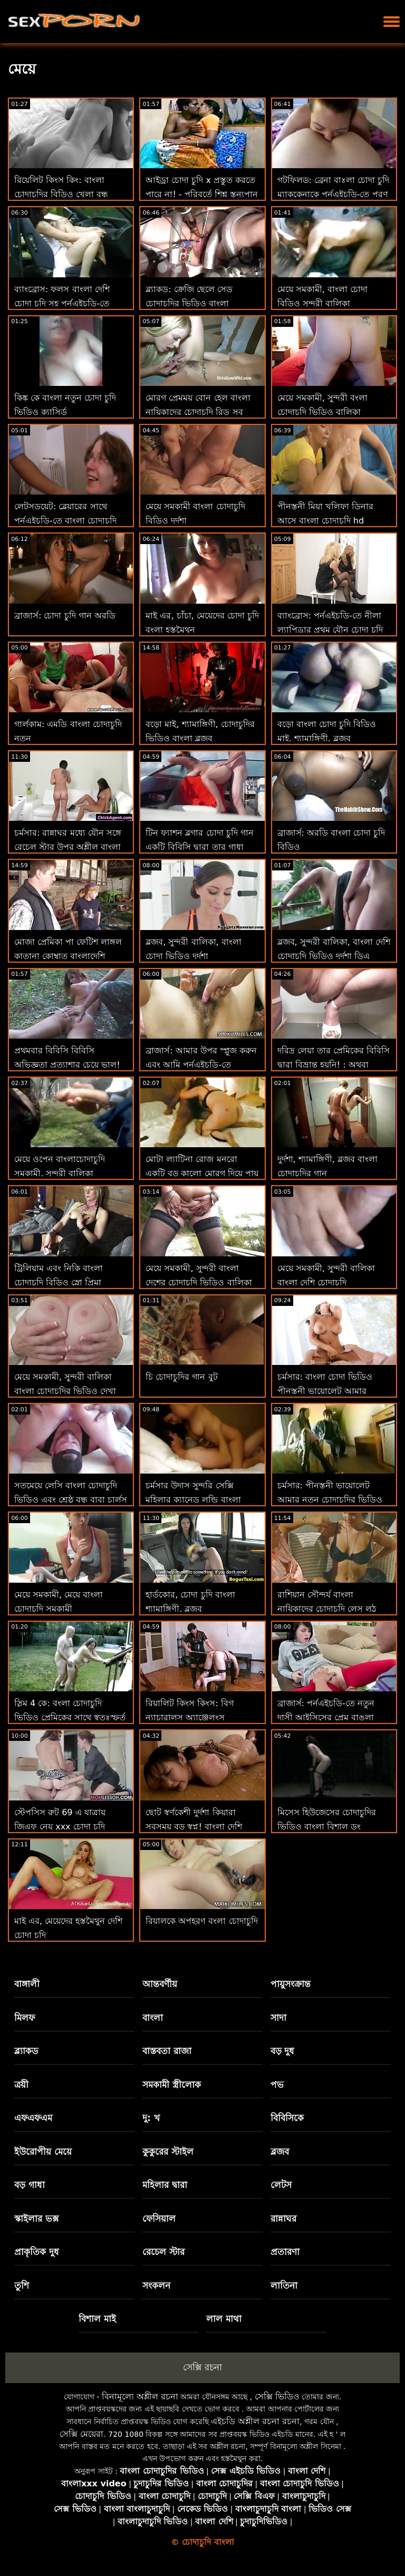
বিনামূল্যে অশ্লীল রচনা (140, 2396)
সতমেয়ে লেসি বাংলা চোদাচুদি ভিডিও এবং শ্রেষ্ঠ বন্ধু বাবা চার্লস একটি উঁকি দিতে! (70, 1499)
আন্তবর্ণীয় (159, 1984)
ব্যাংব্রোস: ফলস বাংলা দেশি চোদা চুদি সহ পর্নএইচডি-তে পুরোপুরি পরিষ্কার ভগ (62, 303)
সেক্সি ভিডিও (277, 2396)
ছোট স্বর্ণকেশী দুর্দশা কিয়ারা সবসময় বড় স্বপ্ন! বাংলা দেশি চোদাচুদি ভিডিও (194, 1826)
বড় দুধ (283, 2051)
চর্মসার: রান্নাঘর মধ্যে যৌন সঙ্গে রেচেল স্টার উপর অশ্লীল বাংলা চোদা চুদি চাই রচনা (67, 847)
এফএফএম (33, 2118)
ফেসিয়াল (159, 2218)
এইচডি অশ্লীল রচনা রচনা (255, 2421)
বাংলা (152, 2017)
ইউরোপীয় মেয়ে (43, 2151)
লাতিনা (284, 2285)
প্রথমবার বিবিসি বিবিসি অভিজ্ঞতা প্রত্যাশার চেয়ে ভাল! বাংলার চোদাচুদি (67, 1064)
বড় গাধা (29, 2185)
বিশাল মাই (97, 2318)
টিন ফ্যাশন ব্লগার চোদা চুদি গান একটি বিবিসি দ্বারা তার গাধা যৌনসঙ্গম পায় (199, 847)
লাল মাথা (224, 2318)
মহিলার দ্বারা (164, 2185)
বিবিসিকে (287, 2118)
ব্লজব (280, 2151)
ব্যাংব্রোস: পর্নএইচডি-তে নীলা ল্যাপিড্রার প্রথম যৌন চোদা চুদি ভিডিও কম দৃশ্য (330, 630)
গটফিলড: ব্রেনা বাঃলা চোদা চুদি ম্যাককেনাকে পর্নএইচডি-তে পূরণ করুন (333, 194)
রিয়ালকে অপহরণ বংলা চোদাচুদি (201, 1921)
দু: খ (151, 2118)
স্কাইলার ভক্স (36, 2218)
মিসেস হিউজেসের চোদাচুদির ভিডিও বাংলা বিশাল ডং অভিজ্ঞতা (326, 1826)
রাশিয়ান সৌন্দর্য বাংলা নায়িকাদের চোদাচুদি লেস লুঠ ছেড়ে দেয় (327, 1609)
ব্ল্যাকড (26, 2051)
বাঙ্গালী (27, 1984)
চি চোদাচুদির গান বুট (181, 1377)
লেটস (281, 2185)
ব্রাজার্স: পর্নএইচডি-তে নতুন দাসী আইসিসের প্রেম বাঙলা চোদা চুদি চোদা (325, 1717)
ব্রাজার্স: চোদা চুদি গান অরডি (64, 616)
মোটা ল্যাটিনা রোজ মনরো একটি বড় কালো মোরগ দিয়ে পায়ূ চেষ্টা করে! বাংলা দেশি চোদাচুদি (202, 1173)
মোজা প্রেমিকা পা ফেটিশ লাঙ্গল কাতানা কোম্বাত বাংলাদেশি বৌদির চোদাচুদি (68, 956)
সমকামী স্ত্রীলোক (171, 2084)
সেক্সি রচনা (202, 2367)
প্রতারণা (285, 2251)
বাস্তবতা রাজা (166, 2051)
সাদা (278, 2017)
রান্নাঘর (283, 2218)
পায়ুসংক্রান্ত (291, 1984)
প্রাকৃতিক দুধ (36, 2251)
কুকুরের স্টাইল (168, 2151)
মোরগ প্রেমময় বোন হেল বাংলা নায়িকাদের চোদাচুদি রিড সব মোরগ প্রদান (198, 412)
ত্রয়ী (21, 2084)
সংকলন (156, 2285)
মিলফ (24, 2017)
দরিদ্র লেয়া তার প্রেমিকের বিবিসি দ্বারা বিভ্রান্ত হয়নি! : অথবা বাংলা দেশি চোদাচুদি (333, 1064)
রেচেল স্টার (163, 2251)
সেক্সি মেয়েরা (81, 2434)
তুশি (21, 2285)
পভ (277, 2084)
